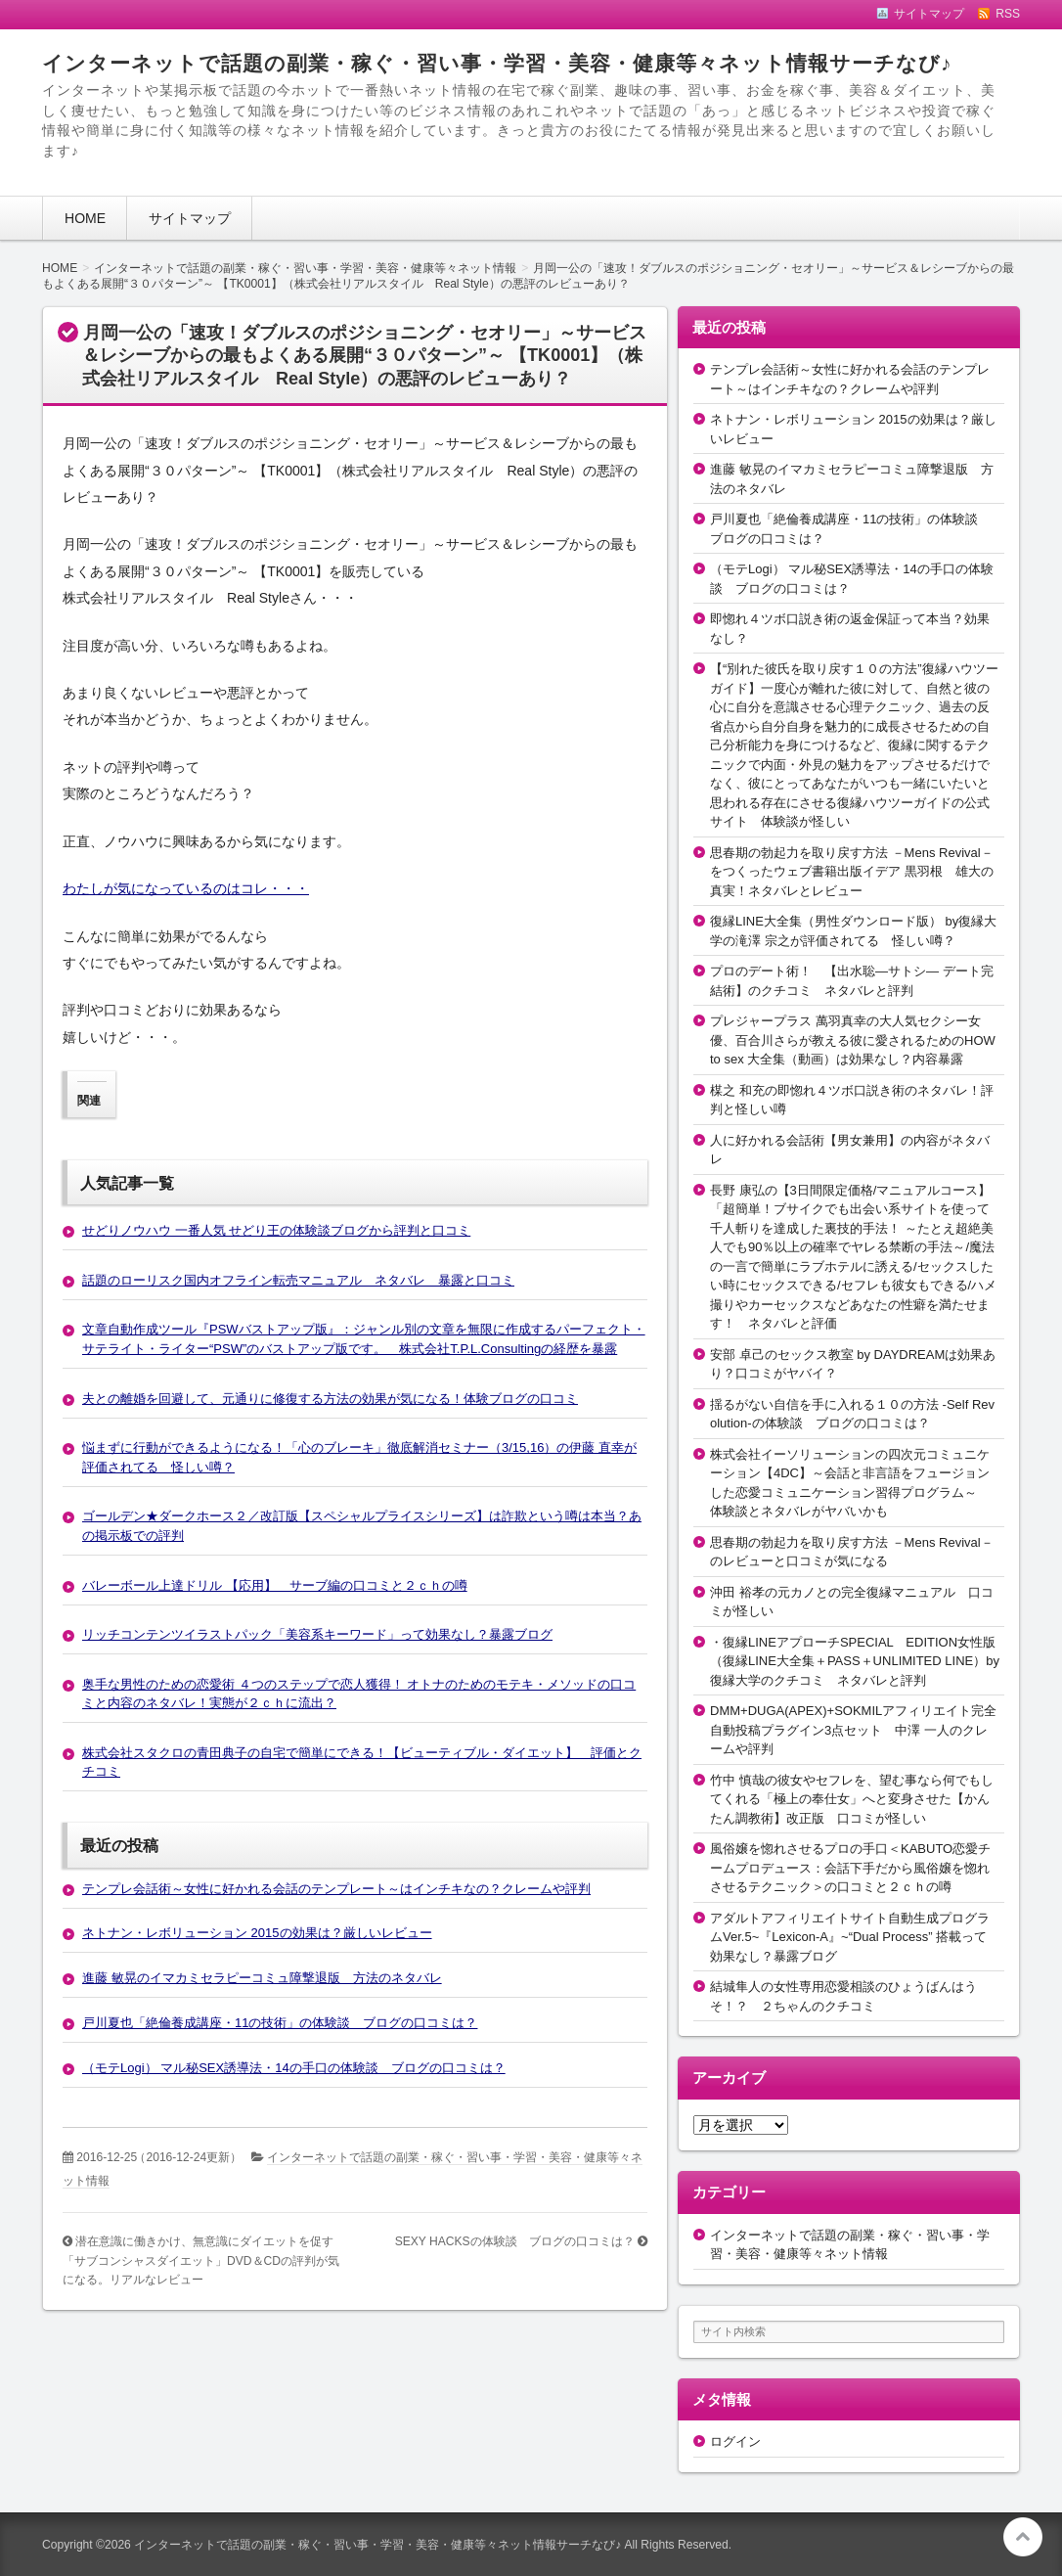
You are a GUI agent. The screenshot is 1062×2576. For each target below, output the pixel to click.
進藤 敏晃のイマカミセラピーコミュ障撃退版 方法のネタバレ (262, 1977)
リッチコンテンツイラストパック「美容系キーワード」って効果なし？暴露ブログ (317, 1634)
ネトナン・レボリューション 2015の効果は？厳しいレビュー (257, 1932)
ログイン (735, 2441)
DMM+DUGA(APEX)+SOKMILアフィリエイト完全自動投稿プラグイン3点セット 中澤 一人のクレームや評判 (853, 1729)
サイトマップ (190, 218)
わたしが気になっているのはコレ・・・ (186, 888)
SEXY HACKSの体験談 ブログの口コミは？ (515, 2241)
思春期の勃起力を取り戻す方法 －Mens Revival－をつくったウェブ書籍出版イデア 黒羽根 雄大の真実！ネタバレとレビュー (852, 871)
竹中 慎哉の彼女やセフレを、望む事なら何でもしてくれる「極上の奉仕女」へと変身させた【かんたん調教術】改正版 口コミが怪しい (852, 1799)
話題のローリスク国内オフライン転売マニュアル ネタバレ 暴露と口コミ (298, 1280)
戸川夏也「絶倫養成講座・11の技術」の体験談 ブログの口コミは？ (279, 2022)
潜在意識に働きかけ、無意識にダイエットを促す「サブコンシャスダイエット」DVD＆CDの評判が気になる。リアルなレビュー (201, 2260)
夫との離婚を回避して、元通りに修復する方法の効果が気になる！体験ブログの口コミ (330, 1398)
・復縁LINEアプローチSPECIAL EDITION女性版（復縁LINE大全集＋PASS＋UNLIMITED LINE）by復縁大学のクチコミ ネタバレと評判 (854, 1661)
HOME (85, 218)
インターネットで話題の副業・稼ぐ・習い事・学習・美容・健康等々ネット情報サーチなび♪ (496, 63)
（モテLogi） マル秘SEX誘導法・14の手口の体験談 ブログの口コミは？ (294, 2067)
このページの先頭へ (1022, 2536)
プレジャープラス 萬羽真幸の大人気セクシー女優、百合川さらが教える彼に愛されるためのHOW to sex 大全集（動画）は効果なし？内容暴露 (853, 1040)
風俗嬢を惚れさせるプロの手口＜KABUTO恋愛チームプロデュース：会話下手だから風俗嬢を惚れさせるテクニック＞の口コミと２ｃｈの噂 (850, 1867)
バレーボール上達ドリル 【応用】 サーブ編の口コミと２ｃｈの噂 (274, 1585)
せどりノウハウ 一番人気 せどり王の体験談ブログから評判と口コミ (276, 1230)
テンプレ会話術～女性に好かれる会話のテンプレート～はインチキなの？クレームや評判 (336, 1888)
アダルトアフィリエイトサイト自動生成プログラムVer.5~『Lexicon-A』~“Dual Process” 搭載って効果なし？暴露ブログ (850, 1937)
